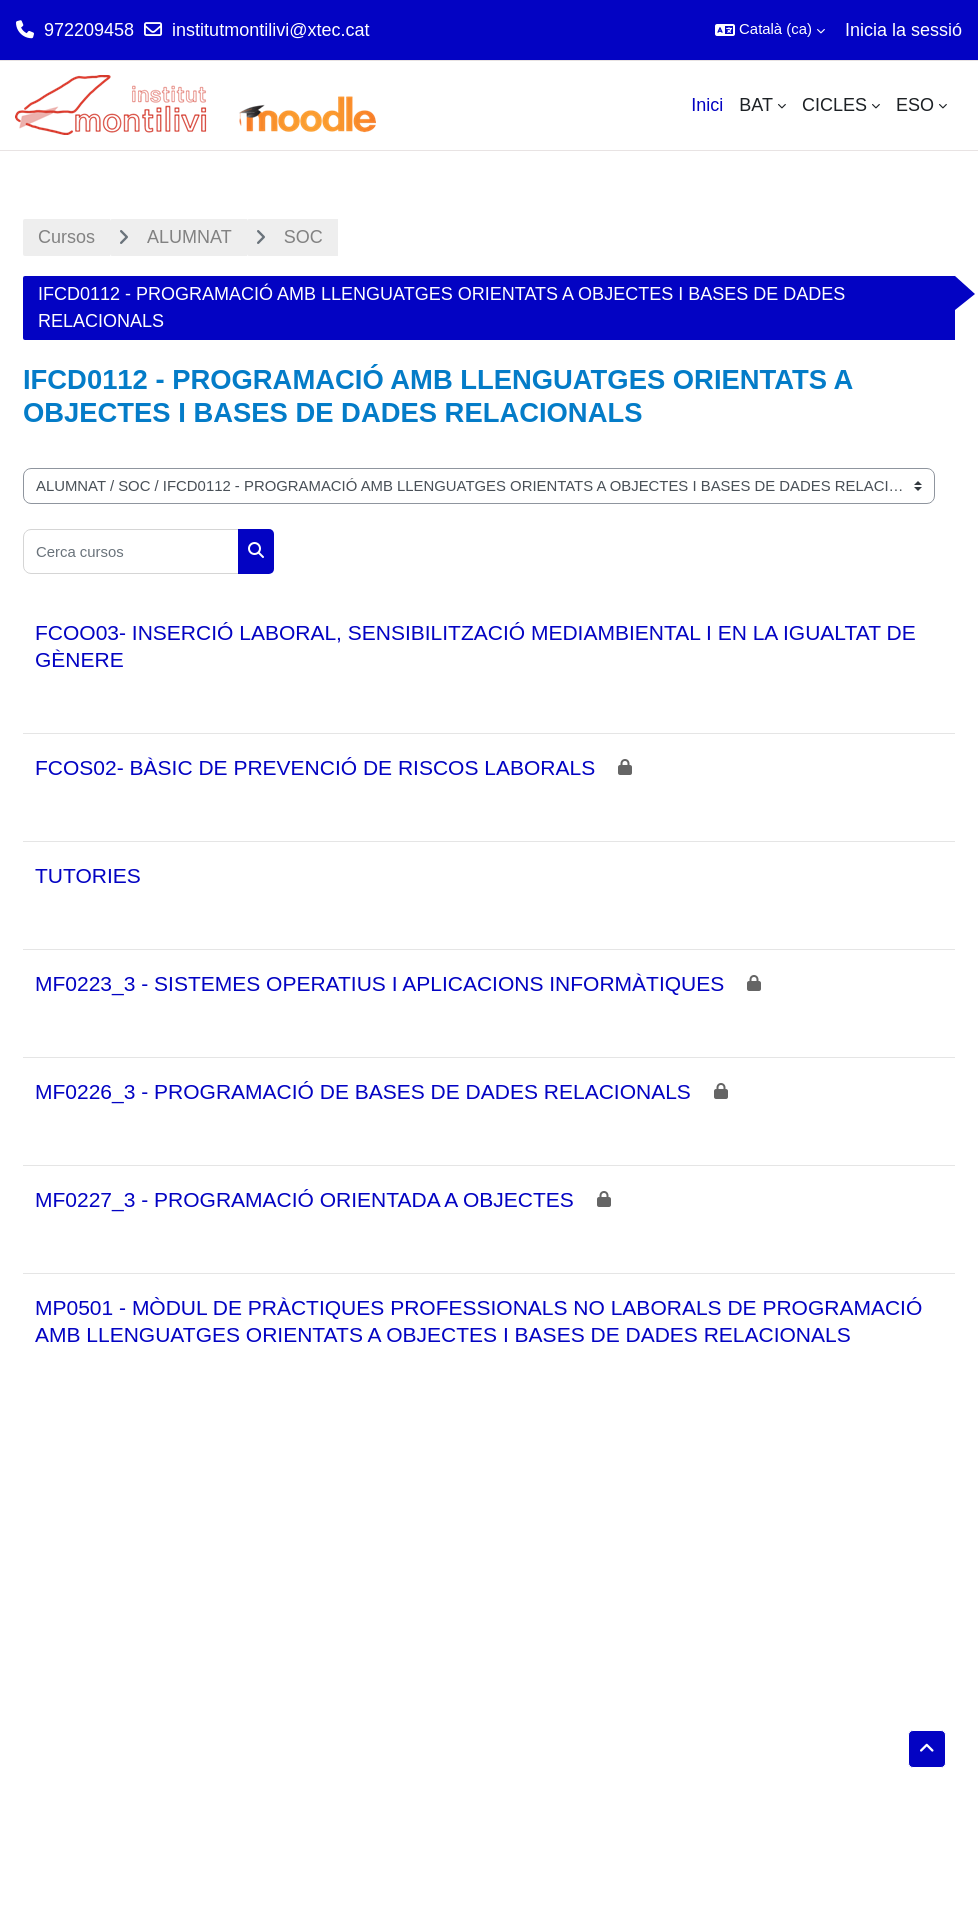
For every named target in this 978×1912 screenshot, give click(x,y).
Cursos (66, 237)
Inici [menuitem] (707, 105)
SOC (303, 237)
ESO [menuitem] (915, 105)
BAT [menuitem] (756, 105)
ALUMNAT (189, 237)
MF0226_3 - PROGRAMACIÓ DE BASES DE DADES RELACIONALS (363, 1091)
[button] (770, 30)
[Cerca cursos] (131, 551)
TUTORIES (88, 875)
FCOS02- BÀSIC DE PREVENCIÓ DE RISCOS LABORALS (315, 767)
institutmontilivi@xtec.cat (270, 30)
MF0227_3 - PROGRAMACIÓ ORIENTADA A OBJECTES (304, 1199)
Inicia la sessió (903, 30)
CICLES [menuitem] (834, 105)
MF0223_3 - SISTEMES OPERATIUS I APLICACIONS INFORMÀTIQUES (379, 983)
